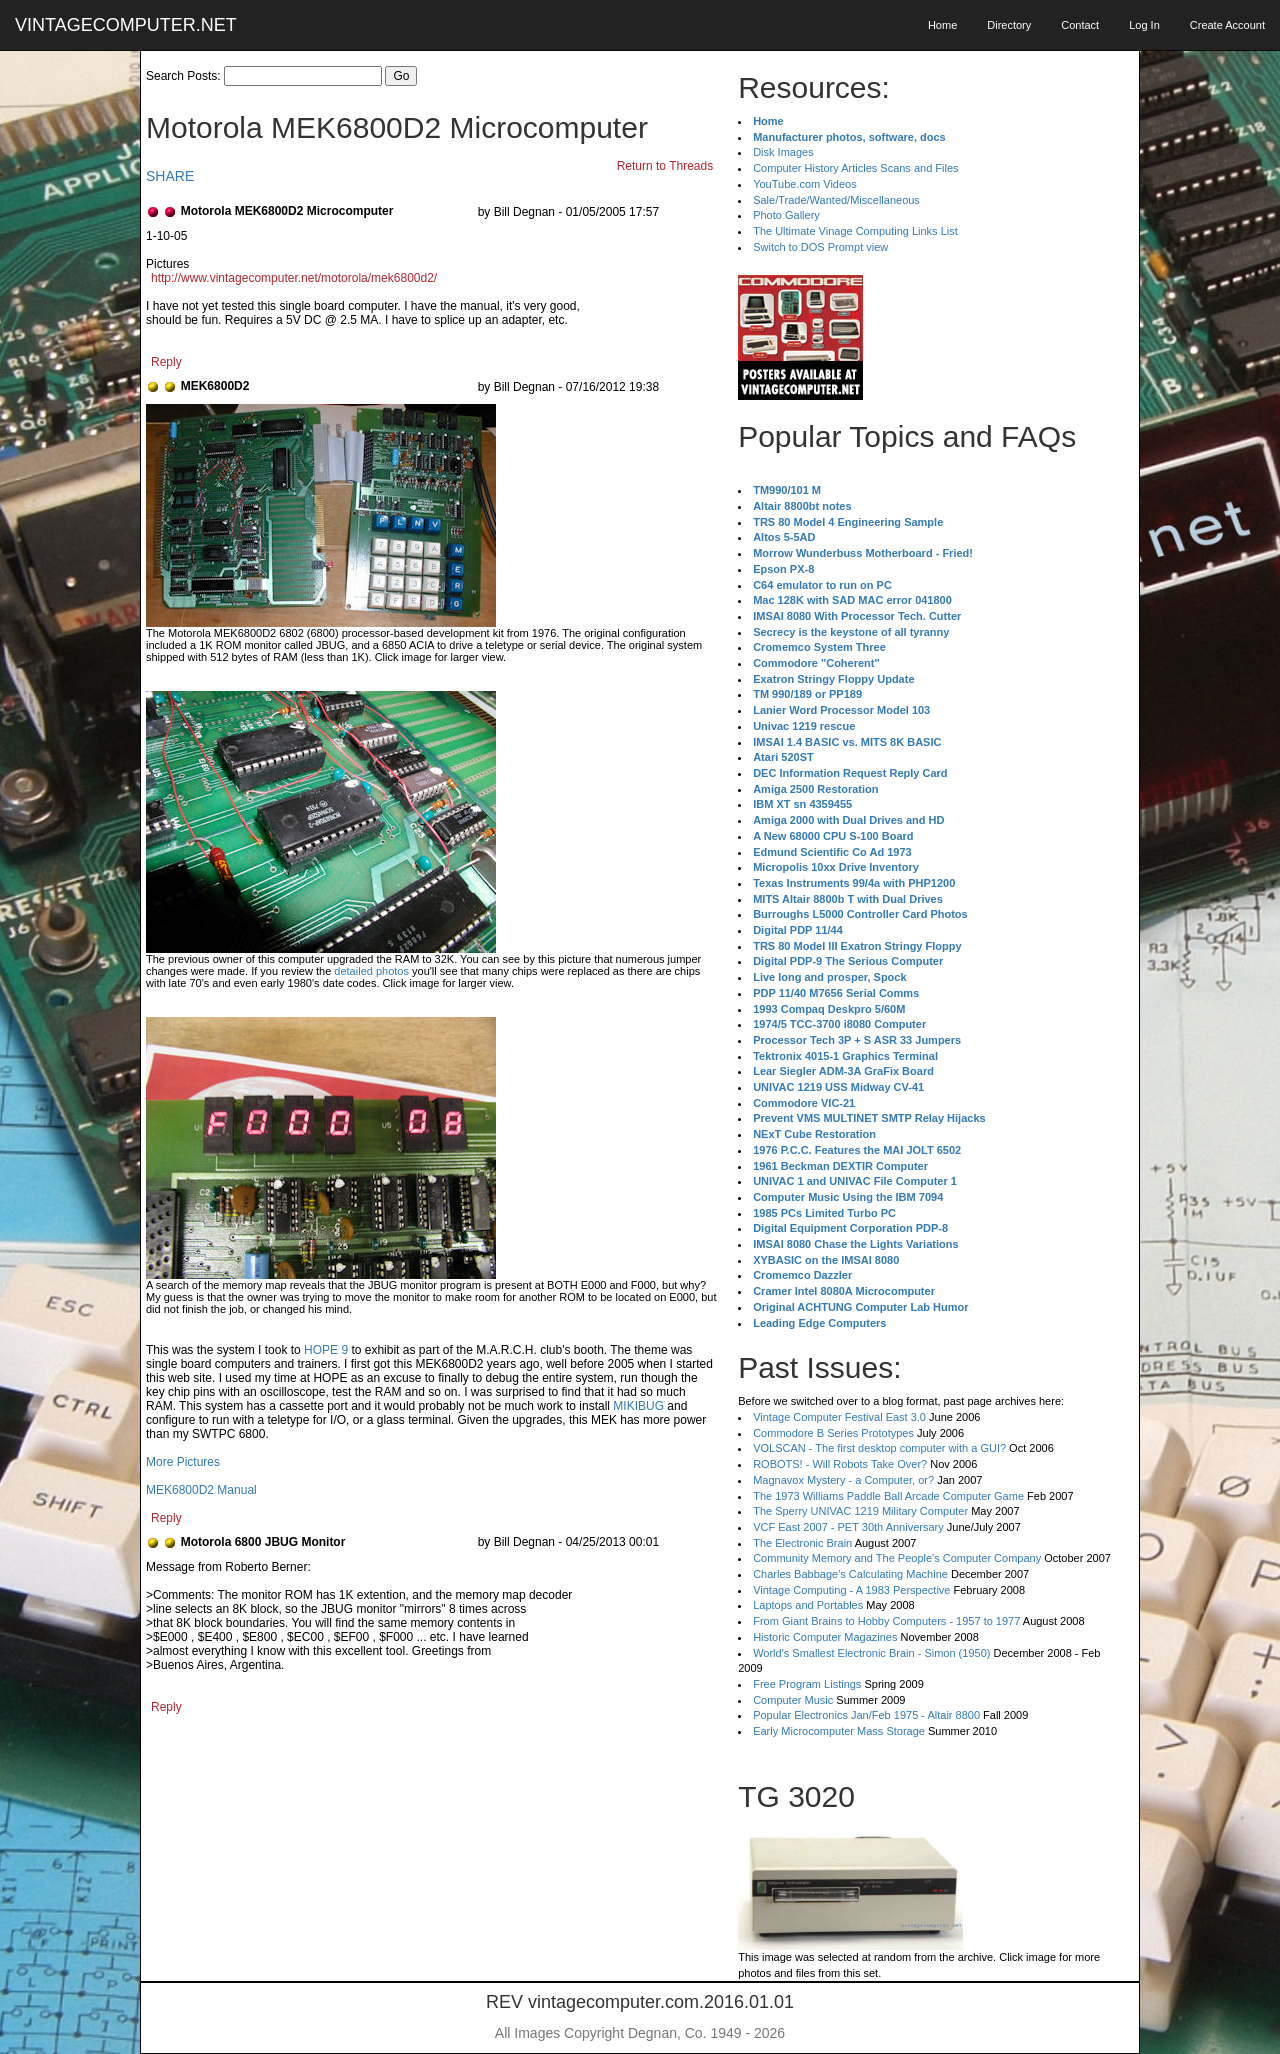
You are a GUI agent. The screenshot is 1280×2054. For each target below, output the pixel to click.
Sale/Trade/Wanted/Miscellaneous (836, 200)
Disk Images (783, 152)
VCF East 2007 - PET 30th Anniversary (848, 1527)
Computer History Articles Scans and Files (855, 168)
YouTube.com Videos (805, 184)
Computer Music (793, 1700)
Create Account (1227, 25)
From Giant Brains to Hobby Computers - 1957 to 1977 (886, 1621)
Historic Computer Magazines (825, 1637)
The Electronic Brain (802, 1543)
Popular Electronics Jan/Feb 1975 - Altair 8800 (866, 1715)
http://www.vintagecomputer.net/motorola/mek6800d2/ (294, 278)
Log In (1144, 25)
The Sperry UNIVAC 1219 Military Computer (860, 1511)
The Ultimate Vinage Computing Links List (855, 231)
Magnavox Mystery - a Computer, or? (843, 1480)
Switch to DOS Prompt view (820, 247)
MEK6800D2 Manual (201, 1490)
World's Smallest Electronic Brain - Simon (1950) (871, 1653)
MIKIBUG (638, 1406)
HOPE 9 (326, 1350)
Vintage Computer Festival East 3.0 (839, 1417)
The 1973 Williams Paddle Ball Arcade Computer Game (888, 1496)
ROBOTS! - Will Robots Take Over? (840, 1464)
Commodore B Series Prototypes (833, 1433)
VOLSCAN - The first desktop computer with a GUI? (879, 1448)
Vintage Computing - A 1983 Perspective (851, 1590)
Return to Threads (665, 166)
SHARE (170, 176)
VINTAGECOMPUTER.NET (126, 25)
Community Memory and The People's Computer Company (897, 1558)
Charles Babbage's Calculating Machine (850, 1574)
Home (942, 25)
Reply (166, 362)
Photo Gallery (786, 215)
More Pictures (183, 1462)
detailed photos (371, 971)
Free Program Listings (807, 1684)
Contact (1080, 25)
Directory (1009, 25)
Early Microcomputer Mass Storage (839, 1731)
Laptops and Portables (808, 1605)
